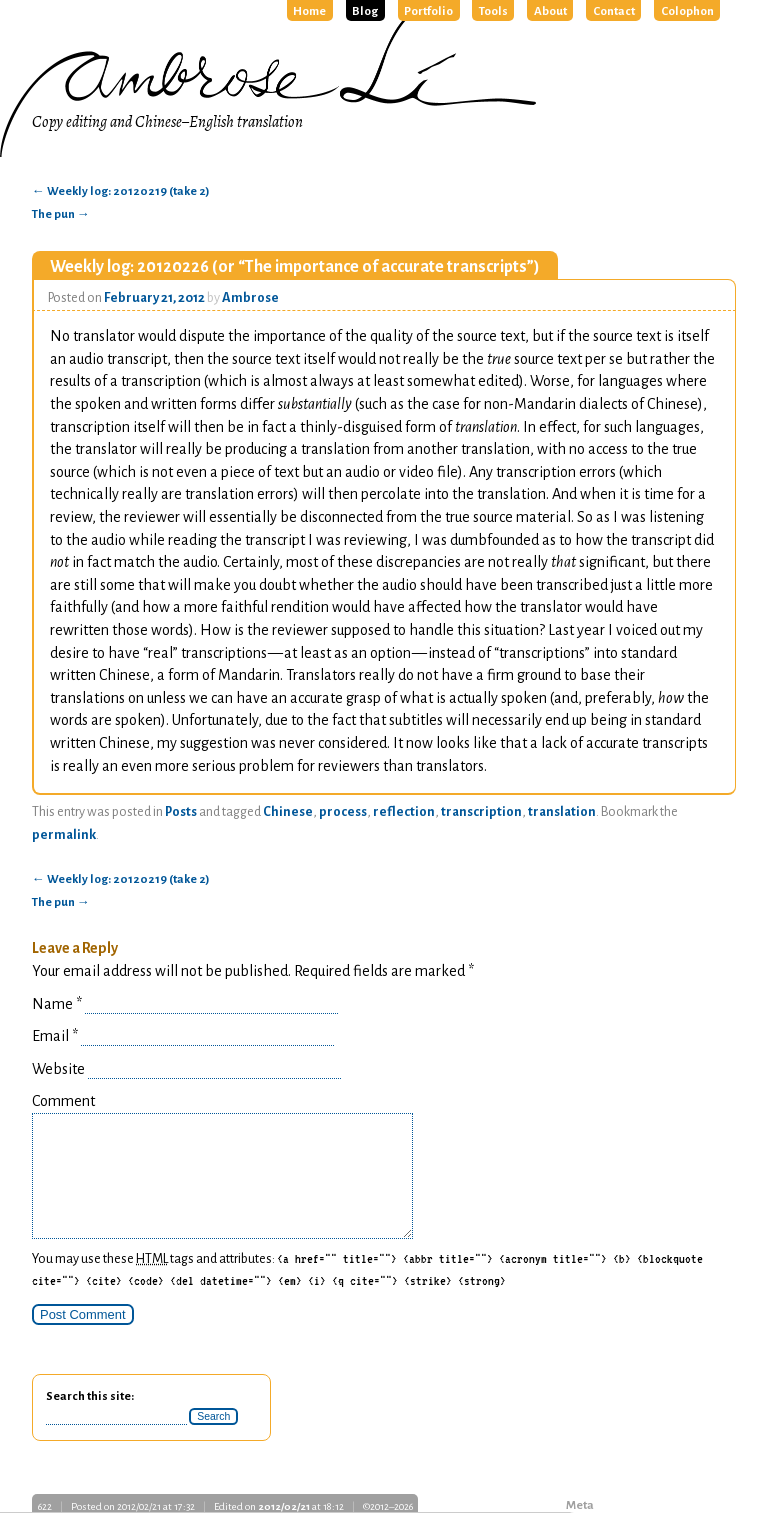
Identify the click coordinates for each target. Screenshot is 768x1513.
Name (57, 1004)
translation (562, 812)
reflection (404, 812)
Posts (181, 812)
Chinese (288, 812)
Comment (63, 1101)
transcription (481, 812)
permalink (64, 835)
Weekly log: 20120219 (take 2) (121, 191)
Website (58, 1069)
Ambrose (250, 298)
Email (55, 1036)
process (343, 812)
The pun (61, 214)
